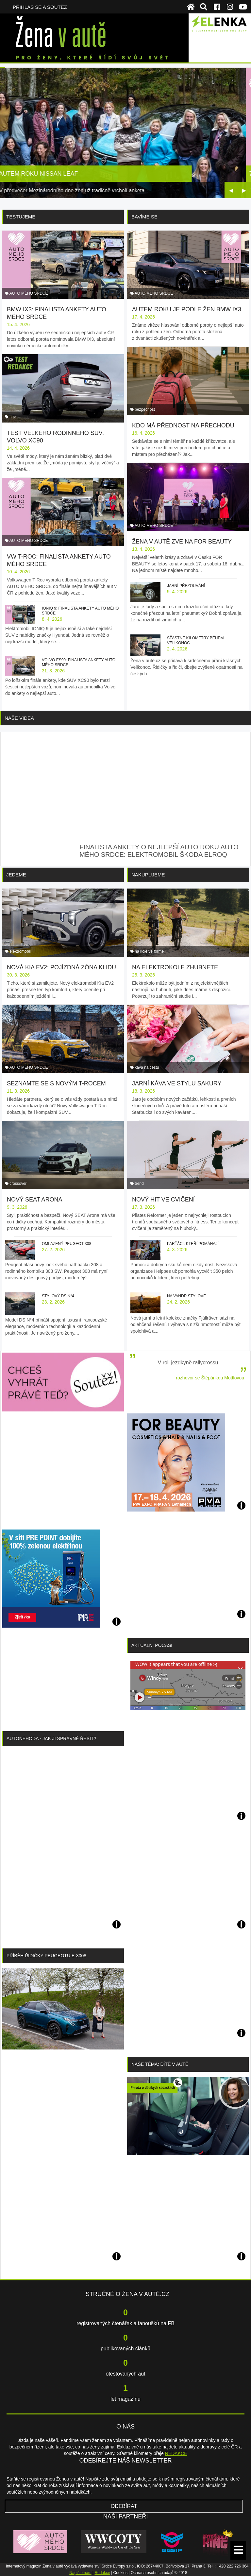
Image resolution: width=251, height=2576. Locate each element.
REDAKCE (176, 2453)
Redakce (102, 2572)
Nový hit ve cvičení (163, 1199)
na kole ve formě (149, 951)
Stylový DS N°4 (58, 1296)
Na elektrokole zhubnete (175, 967)
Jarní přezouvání (186, 585)
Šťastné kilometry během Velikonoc (195, 640)
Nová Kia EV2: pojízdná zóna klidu (61, 967)
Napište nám (80, 2572)
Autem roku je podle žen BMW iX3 (186, 309)
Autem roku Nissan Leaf (43, 173)
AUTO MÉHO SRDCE (28, 293)
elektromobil (20, 951)
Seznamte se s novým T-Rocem (56, 1083)
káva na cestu (147, 1067)
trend (139, 1183)
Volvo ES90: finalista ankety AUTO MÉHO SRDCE (78, 662)
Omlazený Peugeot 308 (66, 1243)
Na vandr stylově (186, 1296)
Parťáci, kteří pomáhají (193, 1243)
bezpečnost (145, 409)
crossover (17, 1183)
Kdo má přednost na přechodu (183, 425)
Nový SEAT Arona (34, 1199)
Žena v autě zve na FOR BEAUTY (182, 541)
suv (12, 417)
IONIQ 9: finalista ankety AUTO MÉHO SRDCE (80, 610)
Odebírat (124, 2506)
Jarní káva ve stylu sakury (176, 1083)
